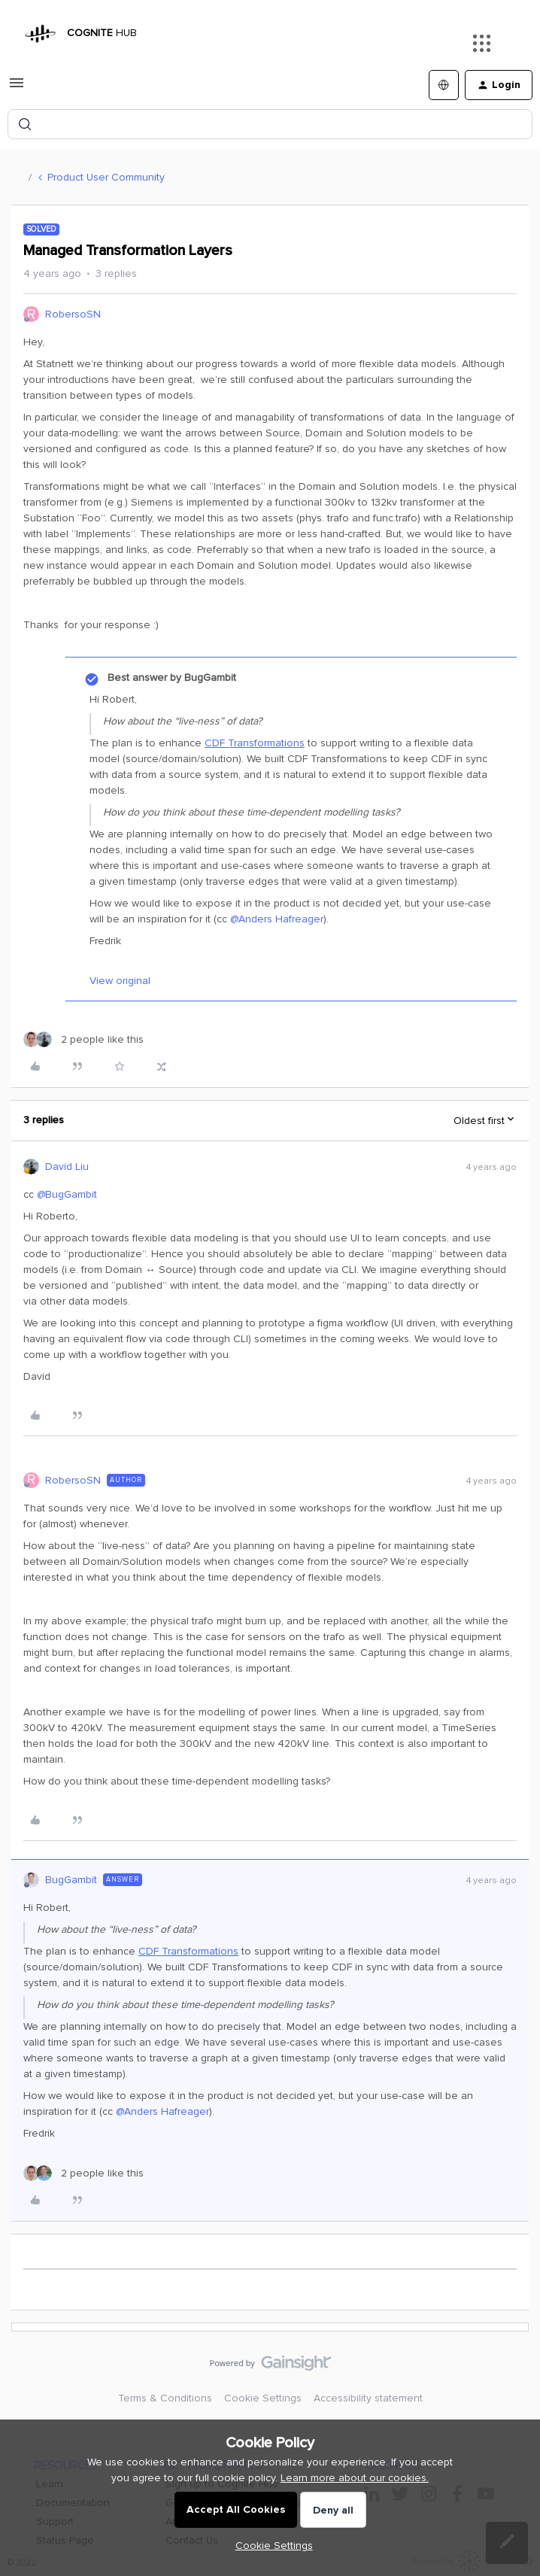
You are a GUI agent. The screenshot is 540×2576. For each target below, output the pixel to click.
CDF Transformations (255, 743)
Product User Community (106, 177)
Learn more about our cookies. (355, 2477)
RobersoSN (73, 314)
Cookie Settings (263, 2398)
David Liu (67, 1166)
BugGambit (71, 1879)
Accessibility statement (368, 2398)
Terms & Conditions (165, 2398)
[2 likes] (83, 1039)
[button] (17, 88)
